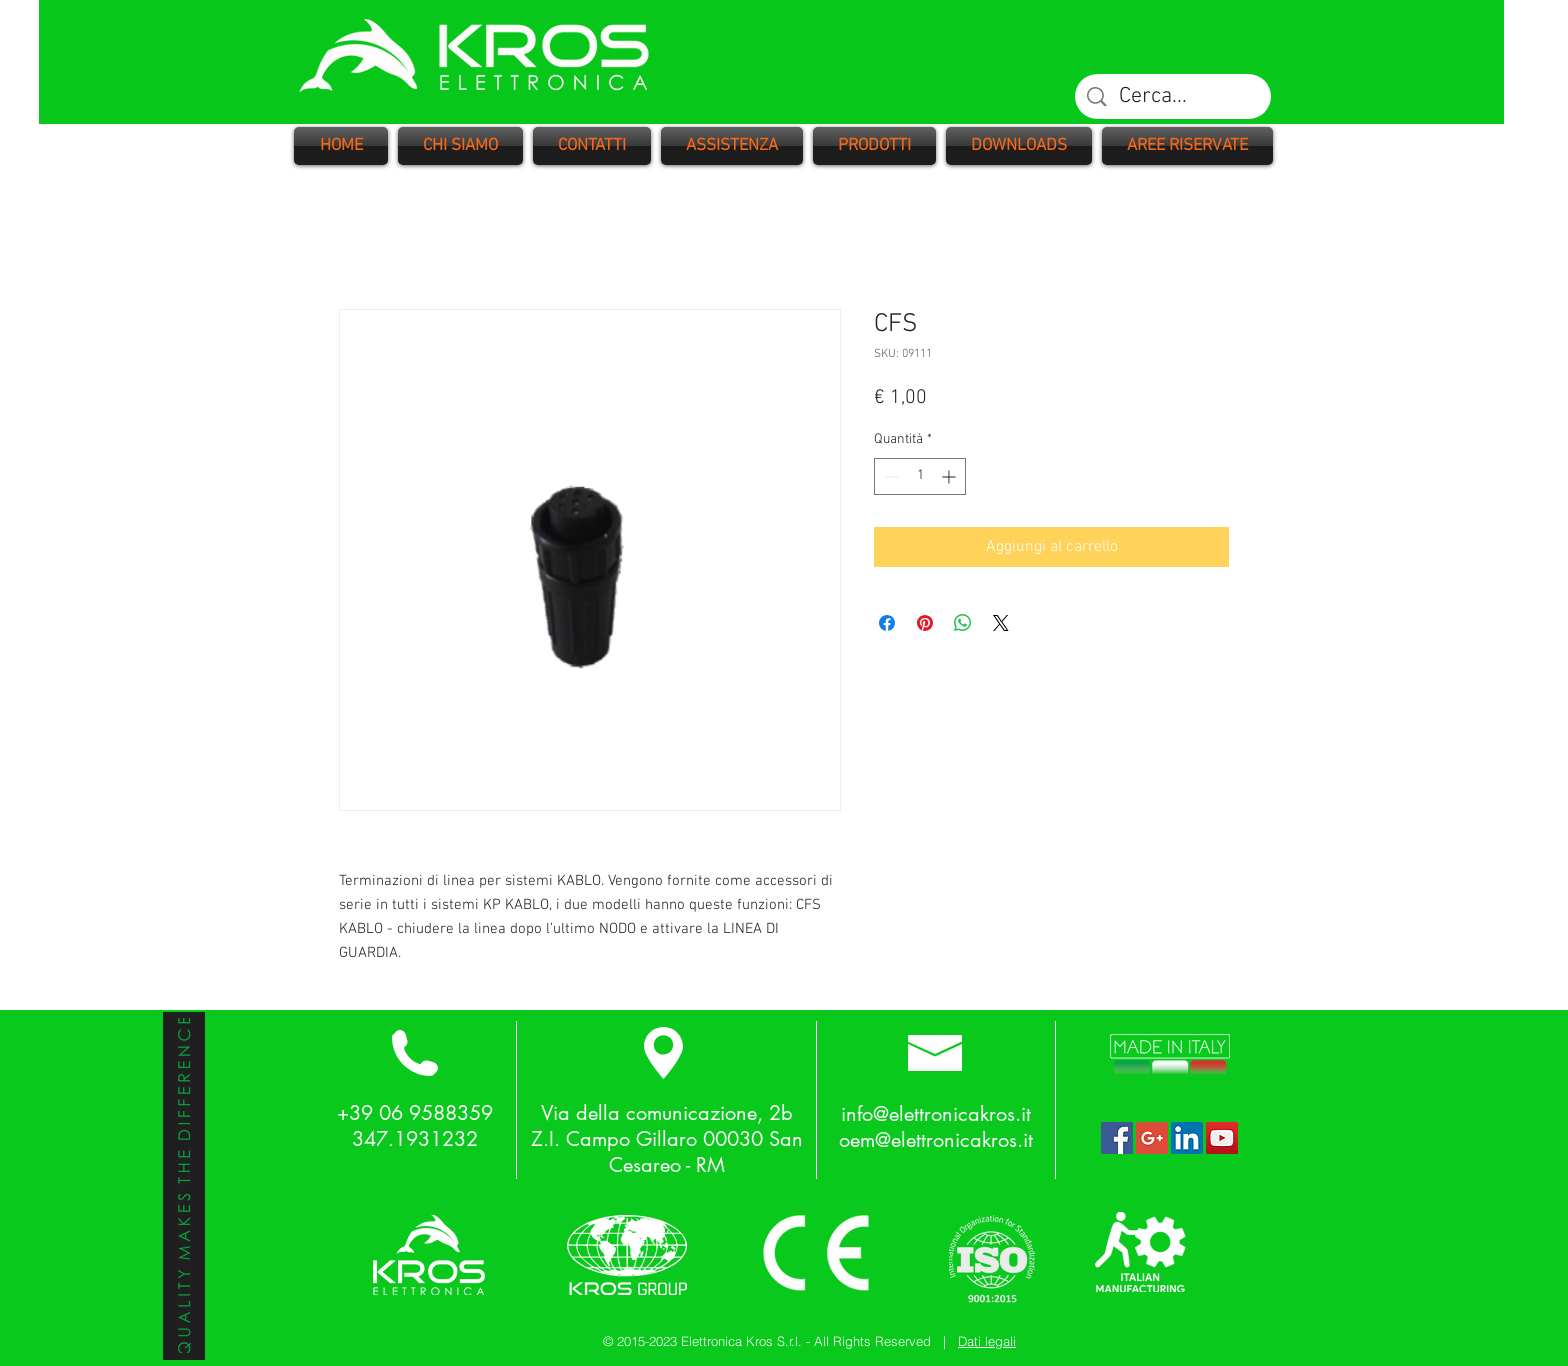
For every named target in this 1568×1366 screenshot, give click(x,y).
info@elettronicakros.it (936, 1114)
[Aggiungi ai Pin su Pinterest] (925, 623)
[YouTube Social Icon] (1222, 1138)
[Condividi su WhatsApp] (963, 623)
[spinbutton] (920, 476)
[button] (874, 146)
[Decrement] (889, 476)
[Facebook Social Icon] (1117, 1138)
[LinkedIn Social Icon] (1187, 1138)
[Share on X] (1001, 623)
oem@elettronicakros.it (936, 1140)
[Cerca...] (1174, 97)
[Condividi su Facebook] (887, 623)
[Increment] (950, 476)
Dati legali (987, 1341)
